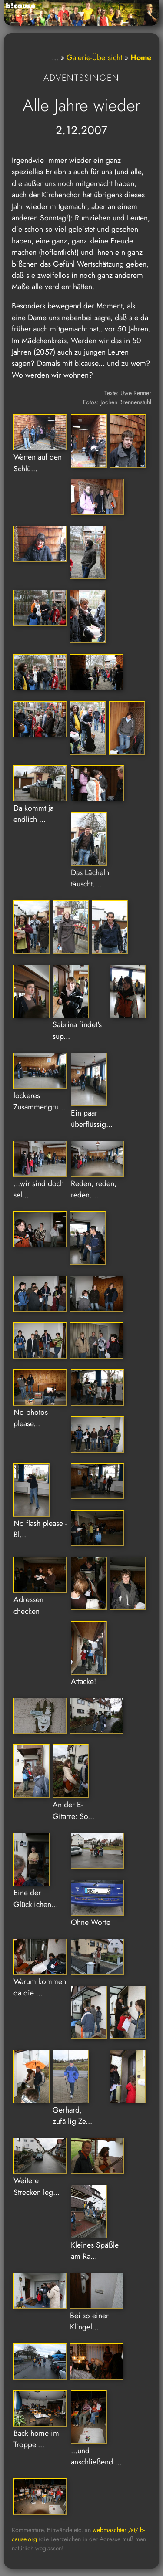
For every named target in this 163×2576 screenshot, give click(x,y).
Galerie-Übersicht (94, 57)
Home (140, 57)
